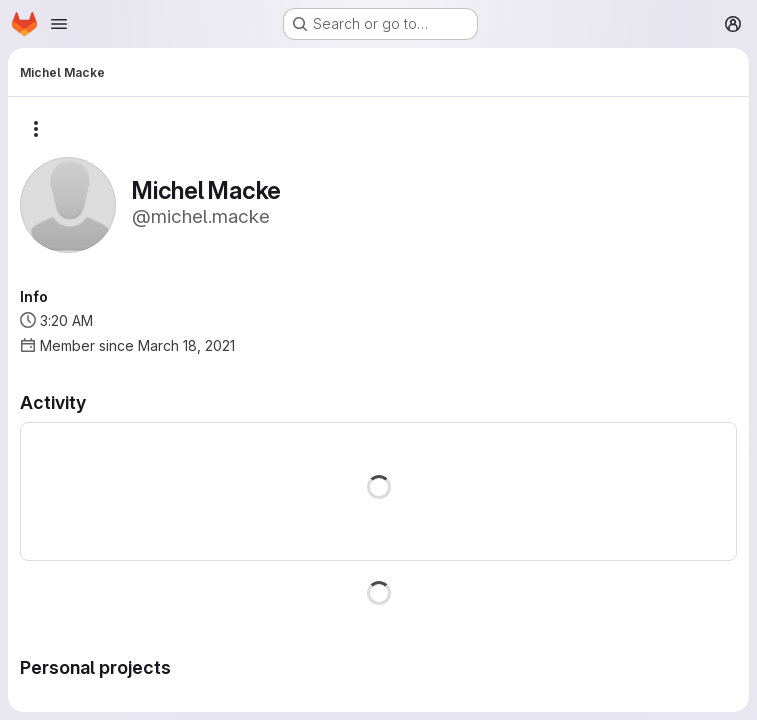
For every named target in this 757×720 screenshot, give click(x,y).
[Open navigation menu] (59, 24)
